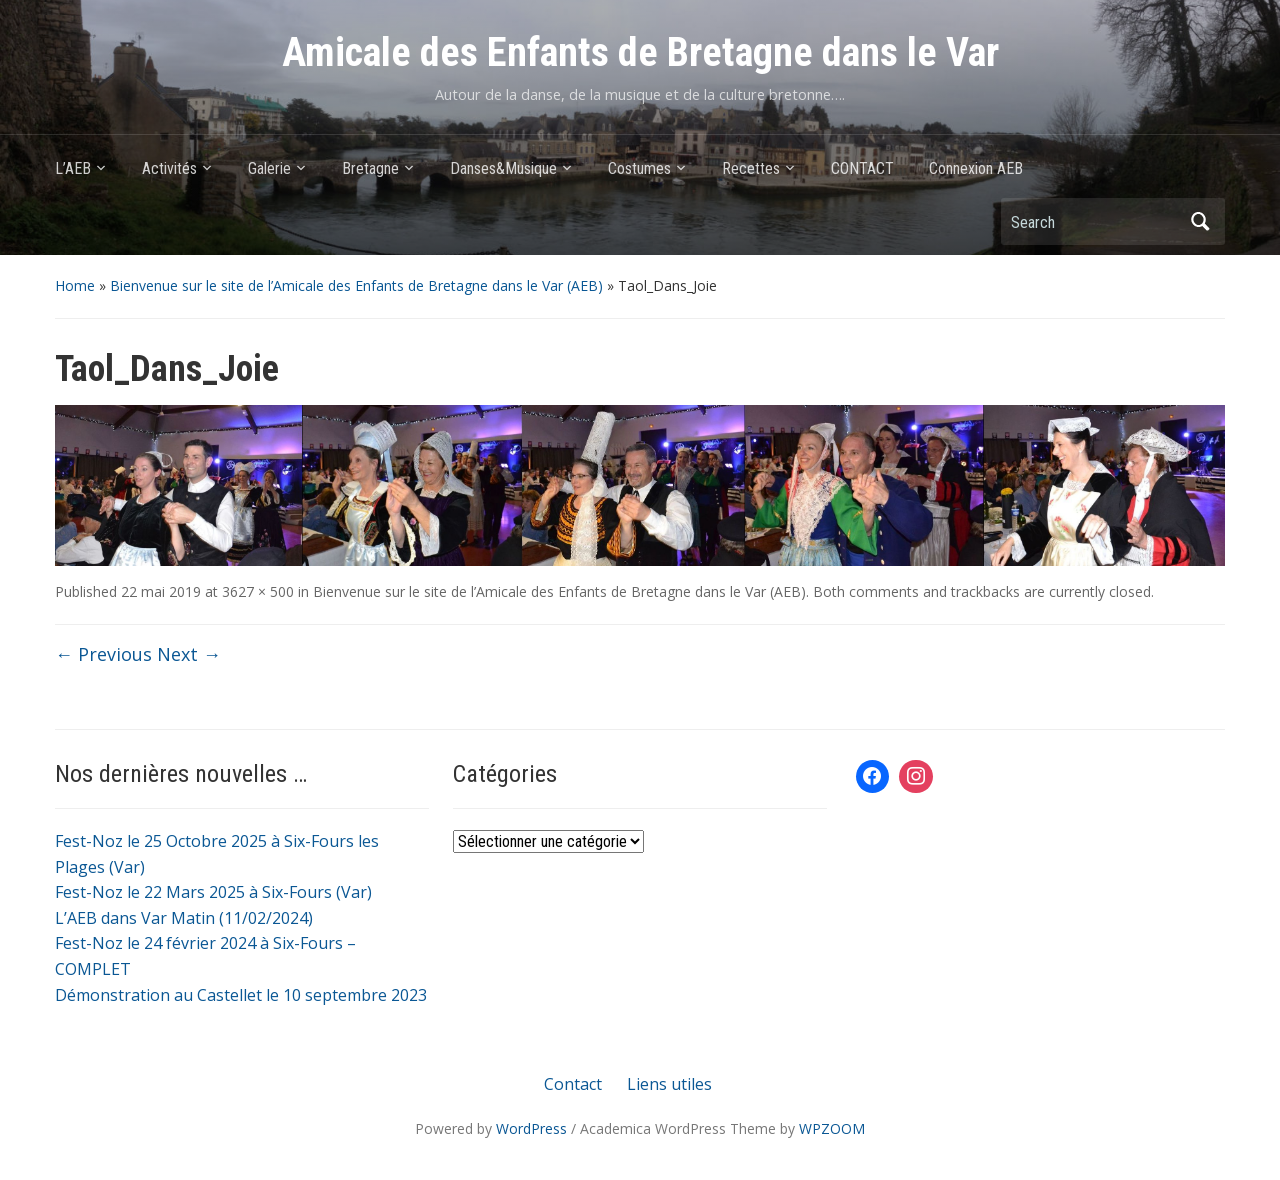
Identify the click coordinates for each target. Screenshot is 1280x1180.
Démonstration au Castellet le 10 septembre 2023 (241, 995)
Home (75, 285)
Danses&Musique (503, 168)
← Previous (103, 654)
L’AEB (73, 168)
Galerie (269, 168)
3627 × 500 (258, 591)
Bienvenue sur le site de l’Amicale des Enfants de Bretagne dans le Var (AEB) (356, 285)
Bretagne (370, 168)
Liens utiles (669, 1084)
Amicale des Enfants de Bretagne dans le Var (640, 52)
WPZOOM (832, 1128)
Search (1200, 221)
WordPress (531, 1128)
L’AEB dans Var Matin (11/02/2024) (184, 918)
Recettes (751, 168)
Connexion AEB (976, 168)
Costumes (639, 168)
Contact (573, 1084)
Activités (169, 168)
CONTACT (862, 168)
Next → (189, 654)
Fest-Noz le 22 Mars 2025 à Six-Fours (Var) (213, 892)
